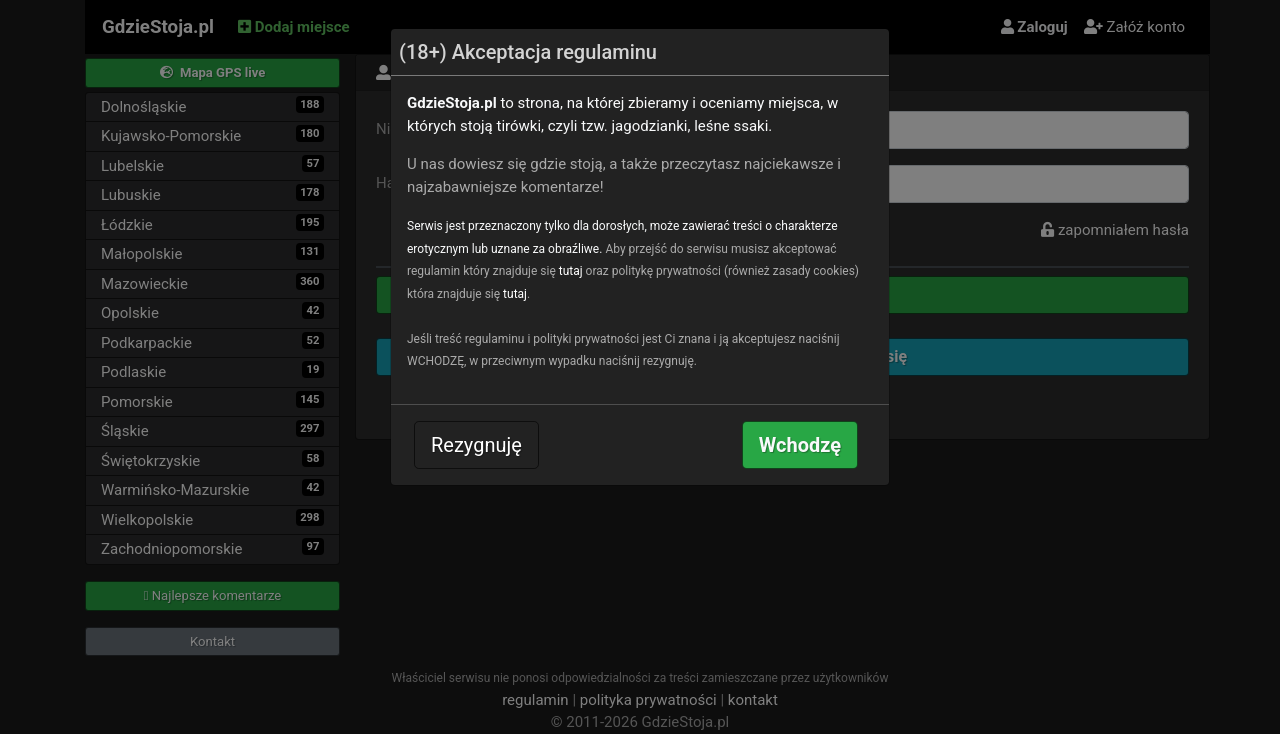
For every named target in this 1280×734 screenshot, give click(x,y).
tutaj (571, 271)
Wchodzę (800, 445)
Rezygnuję (476, 445)
